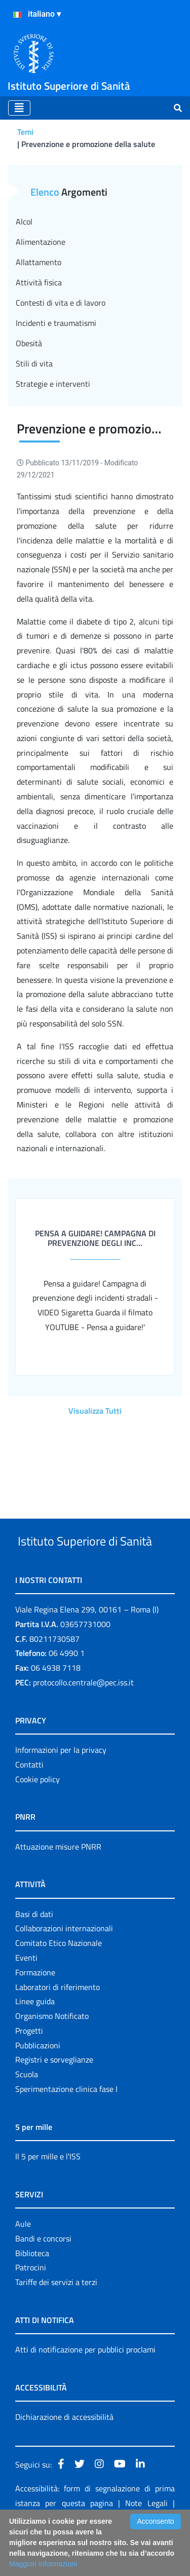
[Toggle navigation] (19, 108)
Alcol (24, 221)
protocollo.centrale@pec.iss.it (83, 1720)
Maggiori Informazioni (43, 2564)
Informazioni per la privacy (60, 1788)
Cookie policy (37, 1817)
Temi (25, 132)
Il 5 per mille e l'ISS (48, 2194)
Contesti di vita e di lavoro (60, 303)
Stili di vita (34, 363)
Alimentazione (40, 242)
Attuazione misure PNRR (58, 1885)
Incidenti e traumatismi (56, 323)
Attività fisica (39, 282)
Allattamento (38, 262)
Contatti (29, 1802)
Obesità (29, 343)
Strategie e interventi (53, 384)
